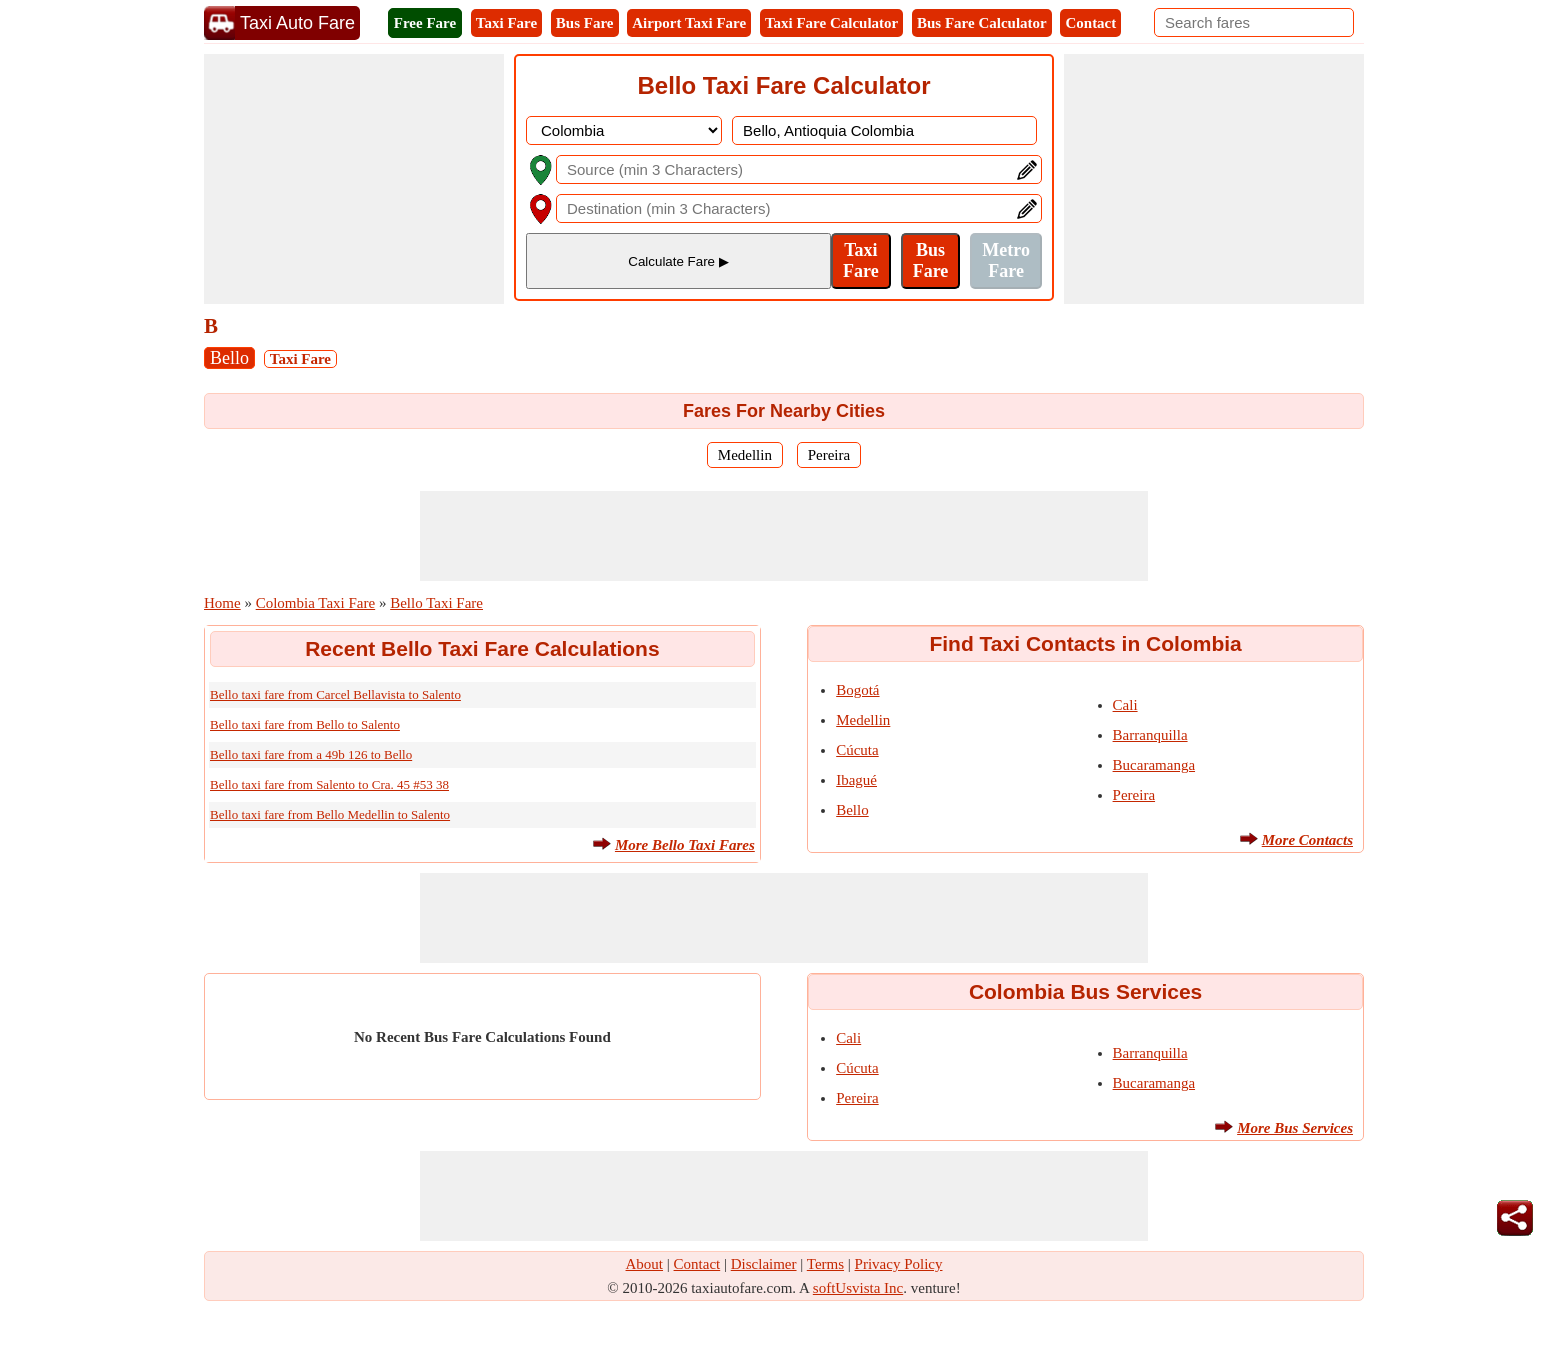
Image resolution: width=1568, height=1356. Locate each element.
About (645, 1264)
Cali (1125, 705)
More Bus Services (1295, 1128)
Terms (825, 1264)
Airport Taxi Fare (689, 23)
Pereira (829, 455)
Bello (229, 358)
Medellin (745, 455)
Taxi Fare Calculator (831, 23)
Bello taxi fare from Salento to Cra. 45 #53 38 (329, 784)
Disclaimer (764, 1264)
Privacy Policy (899, 1264)
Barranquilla (1150, 735)
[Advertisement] (354, 179)
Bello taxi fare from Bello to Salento (305, 724)
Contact (1090, 23)
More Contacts (1307, 840)
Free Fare (425, 23)
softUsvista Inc (858, 1288)
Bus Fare (585, 23)
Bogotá (857, 690)
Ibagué (856, 780)
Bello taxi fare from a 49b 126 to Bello (311, 754)
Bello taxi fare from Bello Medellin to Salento (330, 814)
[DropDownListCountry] (624, 130)
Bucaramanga (1154, 765)
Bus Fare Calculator (982, 23)
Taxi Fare (506, 23)
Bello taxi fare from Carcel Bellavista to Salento (335, 694)
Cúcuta (857, 750)
